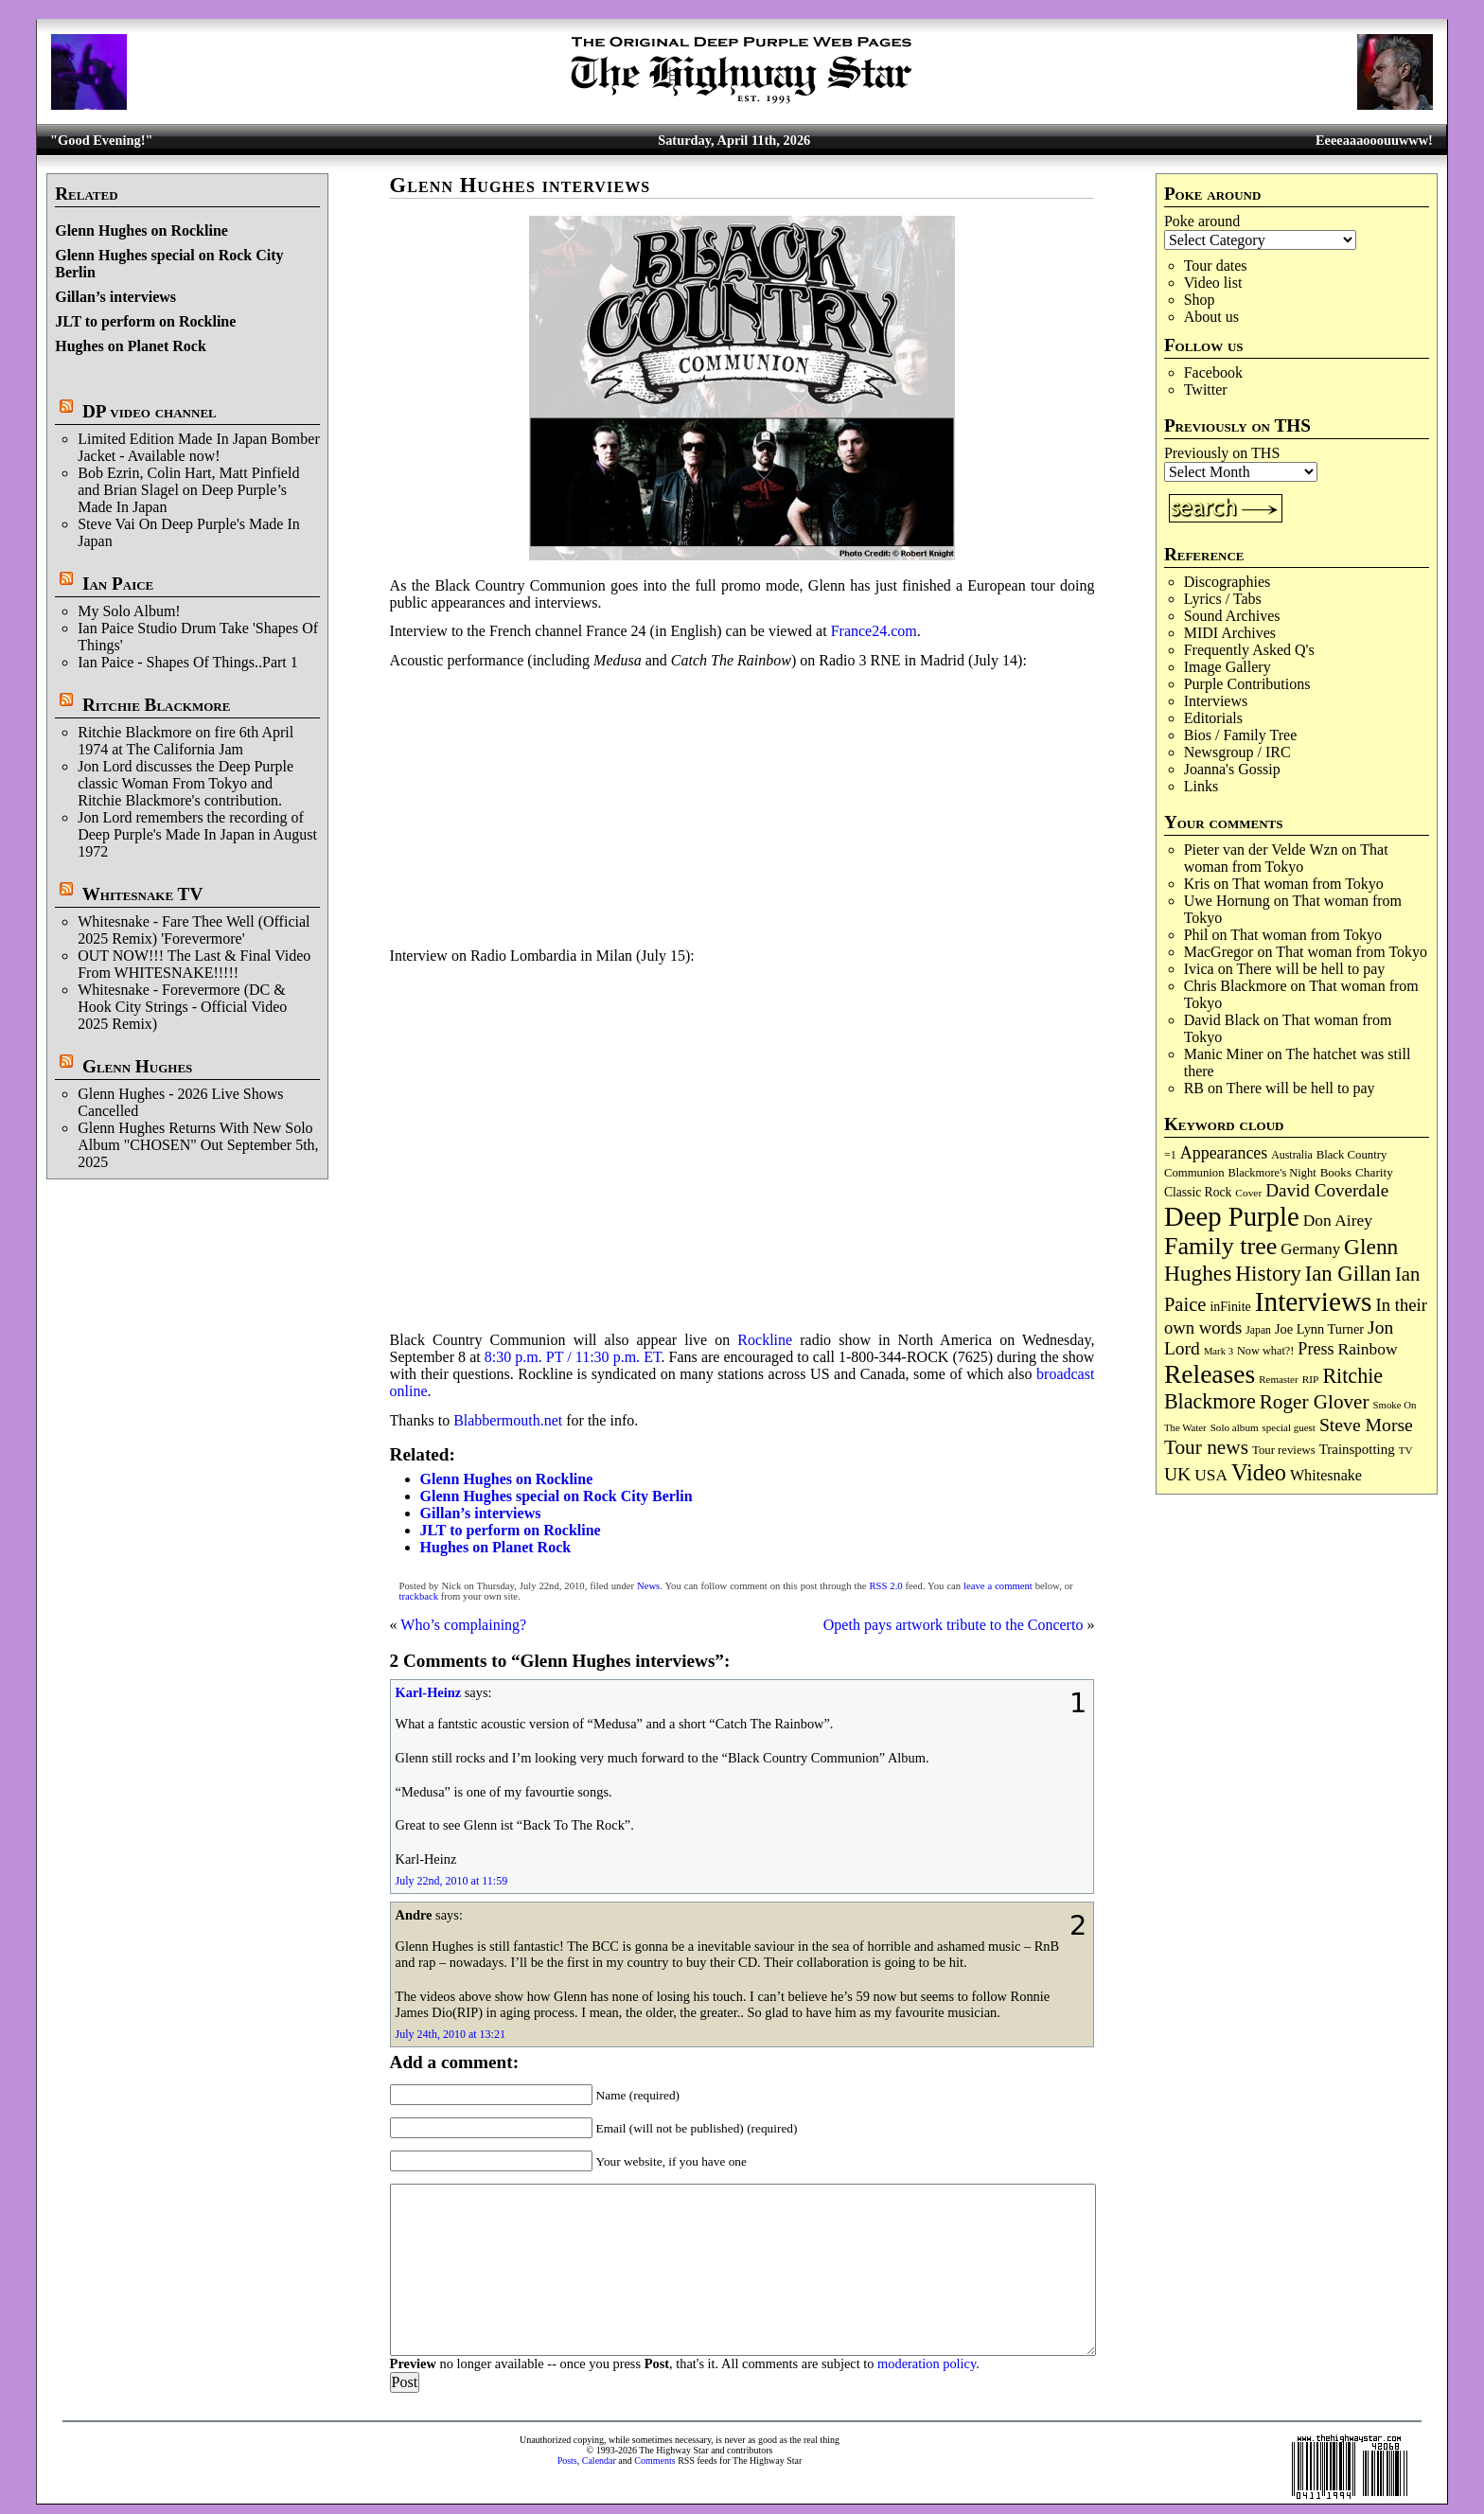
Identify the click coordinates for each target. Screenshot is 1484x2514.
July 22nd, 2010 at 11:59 (452, 1880)
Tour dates (1215, 265)
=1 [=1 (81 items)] (1170, 1154)
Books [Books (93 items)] (1336, 1172)
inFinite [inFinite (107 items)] (1230, 1307)
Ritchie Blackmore (156, 705)
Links (1201, 786)
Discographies (1227, 582)
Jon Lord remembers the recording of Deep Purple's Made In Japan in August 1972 (197, 834)
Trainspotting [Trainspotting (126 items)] (1357, 1449)
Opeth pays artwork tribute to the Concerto (953, 1625)
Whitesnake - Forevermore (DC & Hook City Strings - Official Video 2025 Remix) (182, 1007)
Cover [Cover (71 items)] (1248, 1192)
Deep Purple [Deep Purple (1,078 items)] (1231, 1216)
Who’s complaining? (463, 1625)
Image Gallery (1227, 667)
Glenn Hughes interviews (520, 185)
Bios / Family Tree (1241, 735)
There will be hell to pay (1310, 969)
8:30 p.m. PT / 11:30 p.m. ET (573, 1357)
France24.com (874, 631)
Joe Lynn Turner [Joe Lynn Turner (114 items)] (1319, 1329)
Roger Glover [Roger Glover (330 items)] (1314, 1401)
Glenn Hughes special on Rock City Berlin (556, 1496)
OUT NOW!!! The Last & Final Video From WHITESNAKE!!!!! (194, 964)
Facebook (1213, 372)
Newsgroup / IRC (1237, 752)
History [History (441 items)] (1267, 1273)
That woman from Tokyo (1286, 858)
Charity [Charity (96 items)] (1374, 1172)
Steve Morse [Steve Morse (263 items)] (1366, 1424)
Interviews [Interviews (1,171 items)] (1313, 1301)
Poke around (1202, 221)
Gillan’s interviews (115, 297)
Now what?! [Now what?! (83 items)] (1265, 1350)
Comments (654, 2460)
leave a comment (998, 1586)
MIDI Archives (1230, 633)
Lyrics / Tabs (1223, 599)
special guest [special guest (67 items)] (1289, 1427)
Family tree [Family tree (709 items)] (1220, 1246)
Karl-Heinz (429, 1692)
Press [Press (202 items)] (1316, 1348)
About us (1211, 317)
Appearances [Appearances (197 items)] (1223, 1152)
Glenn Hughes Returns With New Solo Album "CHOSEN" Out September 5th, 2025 (198, 1145)
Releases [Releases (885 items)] (1209, 1374)
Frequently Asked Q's (1249, 650)
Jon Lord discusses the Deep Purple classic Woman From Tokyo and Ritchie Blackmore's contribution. (185, 783)
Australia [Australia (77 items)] (1291, 1154)
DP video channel (149, 411)
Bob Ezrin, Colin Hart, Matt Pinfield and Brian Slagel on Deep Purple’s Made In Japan (188, 490)
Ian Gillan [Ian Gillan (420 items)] (1348, 1273)
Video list (1213, 282)
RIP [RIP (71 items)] (1310, 1379)
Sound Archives (1232, 616)
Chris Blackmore (1235, 986)
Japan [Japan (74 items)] (1258, 1330)
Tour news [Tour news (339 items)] (1206, 1447)
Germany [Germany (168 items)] (1310, 1249)
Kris (1197, 884)
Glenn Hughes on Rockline (141, 230)
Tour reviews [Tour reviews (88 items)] (1284, 1450)
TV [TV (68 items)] (1406, 1450)
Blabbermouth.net (507, 1420)
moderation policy (926, 2363)
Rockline (764, 1340)
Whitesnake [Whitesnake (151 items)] (1326, 1475)
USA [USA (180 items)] (1211, 1475)
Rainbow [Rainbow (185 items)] (1367, 1348)
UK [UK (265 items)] (1177, 1473)
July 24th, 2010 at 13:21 (450, 2034)
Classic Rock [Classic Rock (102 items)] (1197, 1192)
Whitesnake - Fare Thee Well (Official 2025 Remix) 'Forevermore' (193, 930)
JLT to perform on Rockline (145, 321)
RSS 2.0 (885, 1586)
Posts (567, 2460)
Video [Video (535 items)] (1258, 1472)
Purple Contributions (1247, 684)
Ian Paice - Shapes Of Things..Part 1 (188, 662)
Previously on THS (1222, 453)
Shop (1199, 300)
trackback (418, 1596)
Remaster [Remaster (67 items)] (1278, 1379)
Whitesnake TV (142, 894)
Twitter (1206, 389)
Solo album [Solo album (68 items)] (1234, 1427)
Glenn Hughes (137, 1066)
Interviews (1216, 701)
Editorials (1213, 718)
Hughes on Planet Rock (130, 346)
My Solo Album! (129, 611)
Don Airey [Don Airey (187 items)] (1337, 1220)
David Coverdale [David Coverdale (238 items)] (1326, 1190)
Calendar (599, 2460)
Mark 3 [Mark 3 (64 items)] (1218, 1351)
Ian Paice (117, 583)
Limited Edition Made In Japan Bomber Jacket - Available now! (199, 447)
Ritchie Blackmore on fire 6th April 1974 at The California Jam (185, 740)
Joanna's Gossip (1232, 769)
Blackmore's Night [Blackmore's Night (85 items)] (1272, 1172)
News (648, 1586)
